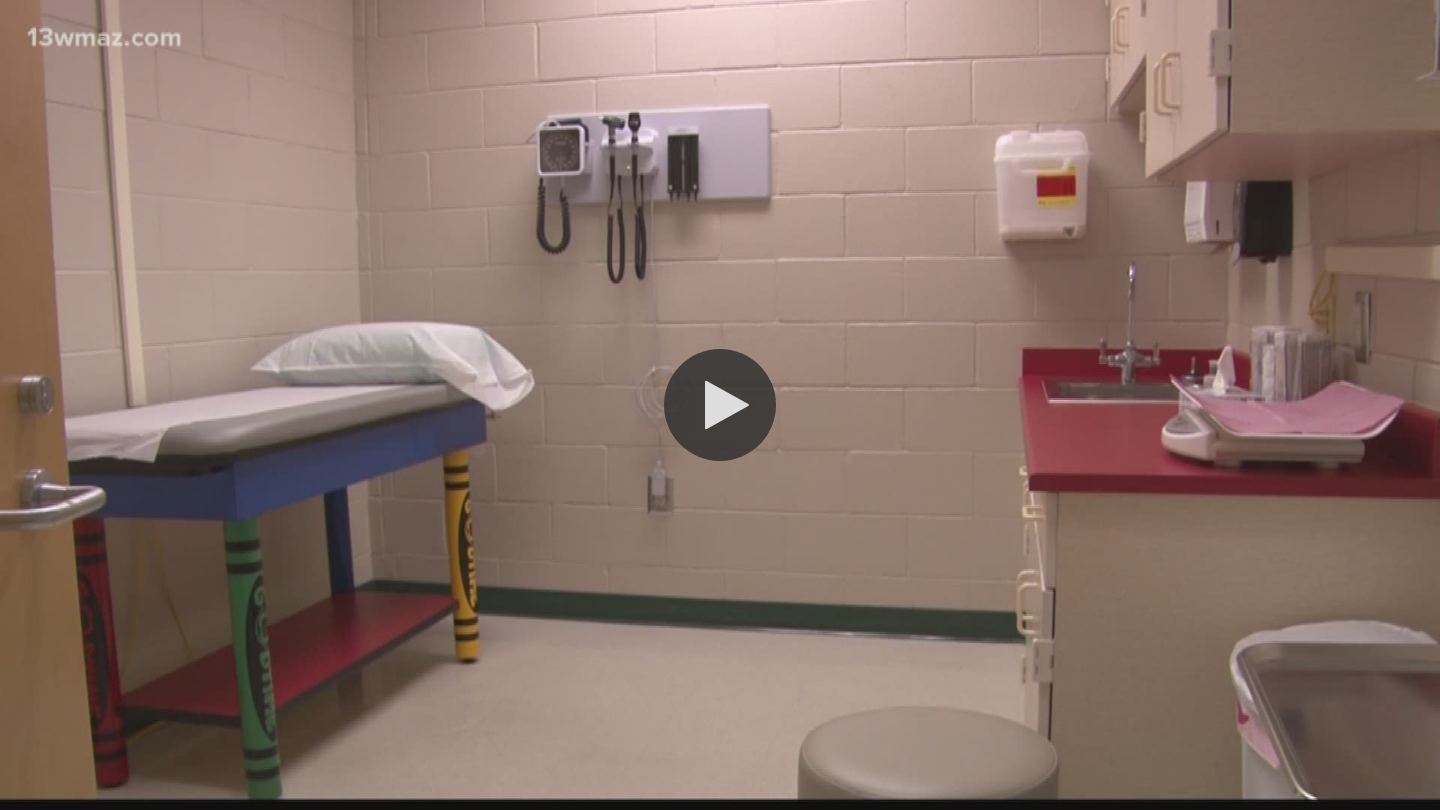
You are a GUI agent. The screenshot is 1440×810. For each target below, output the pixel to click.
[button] (720, 405)
